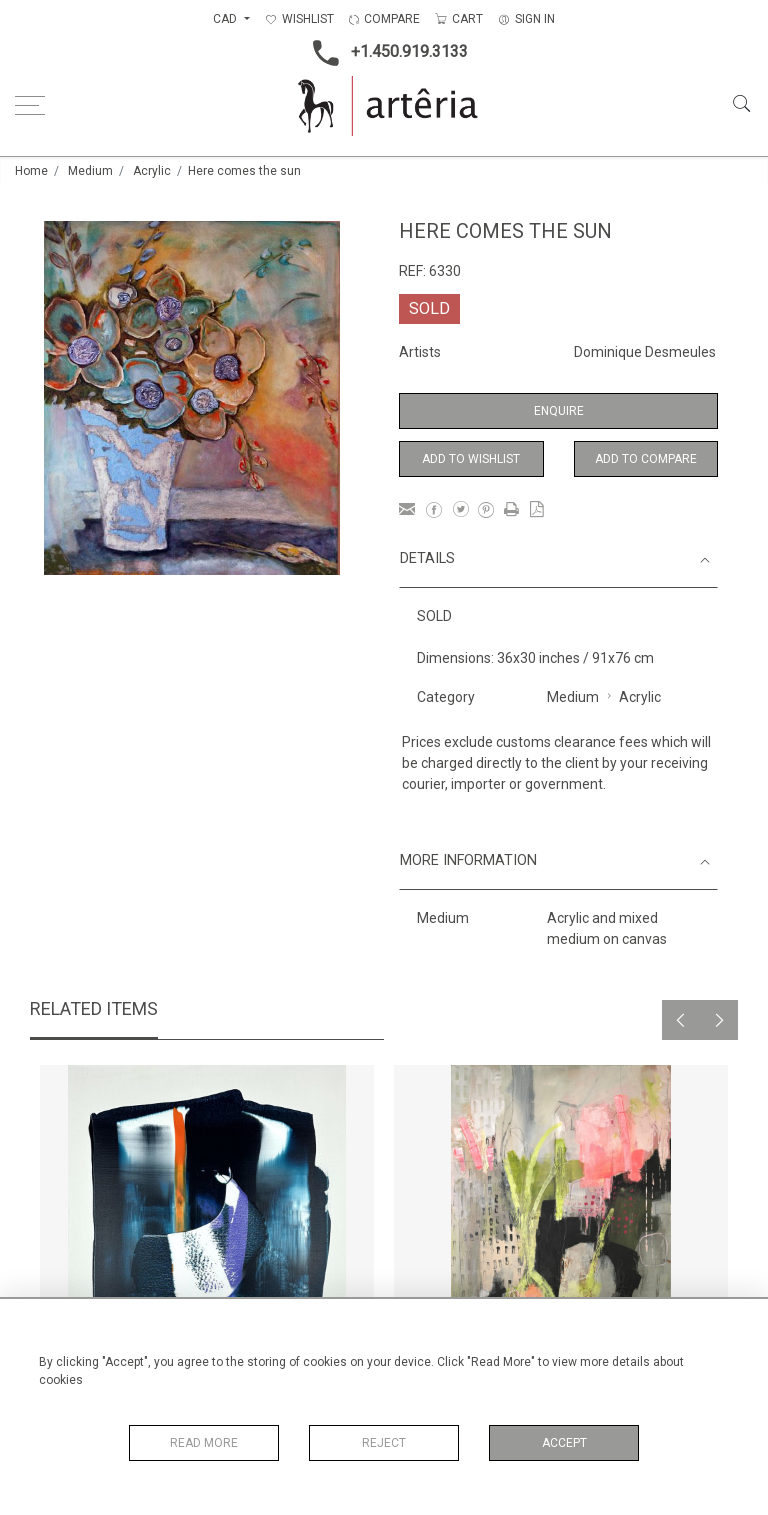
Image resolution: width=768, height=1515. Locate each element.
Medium (90, 171)
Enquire (559, 411)
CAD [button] (226, 19)
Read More (204, 1443)
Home (31, 171)
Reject (384, 1443)
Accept (564, 1443)
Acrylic (152, 171)
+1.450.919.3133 (384, 53)
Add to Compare (646, 459)
